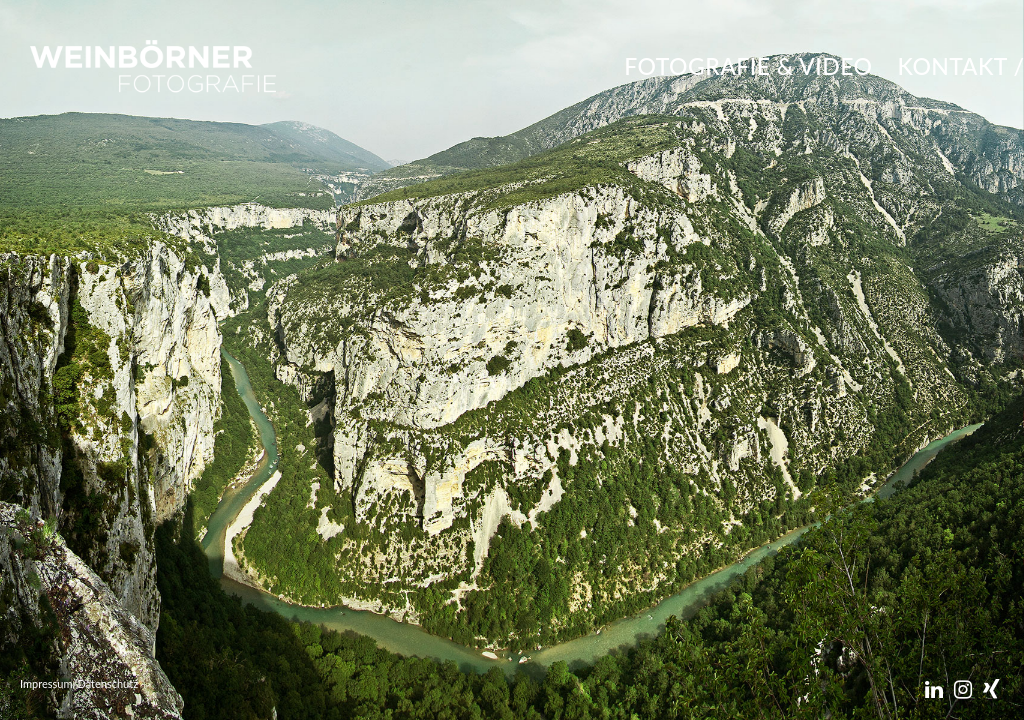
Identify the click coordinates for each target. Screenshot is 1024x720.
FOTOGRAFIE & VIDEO (748, 66)
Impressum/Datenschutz (79, 683)
